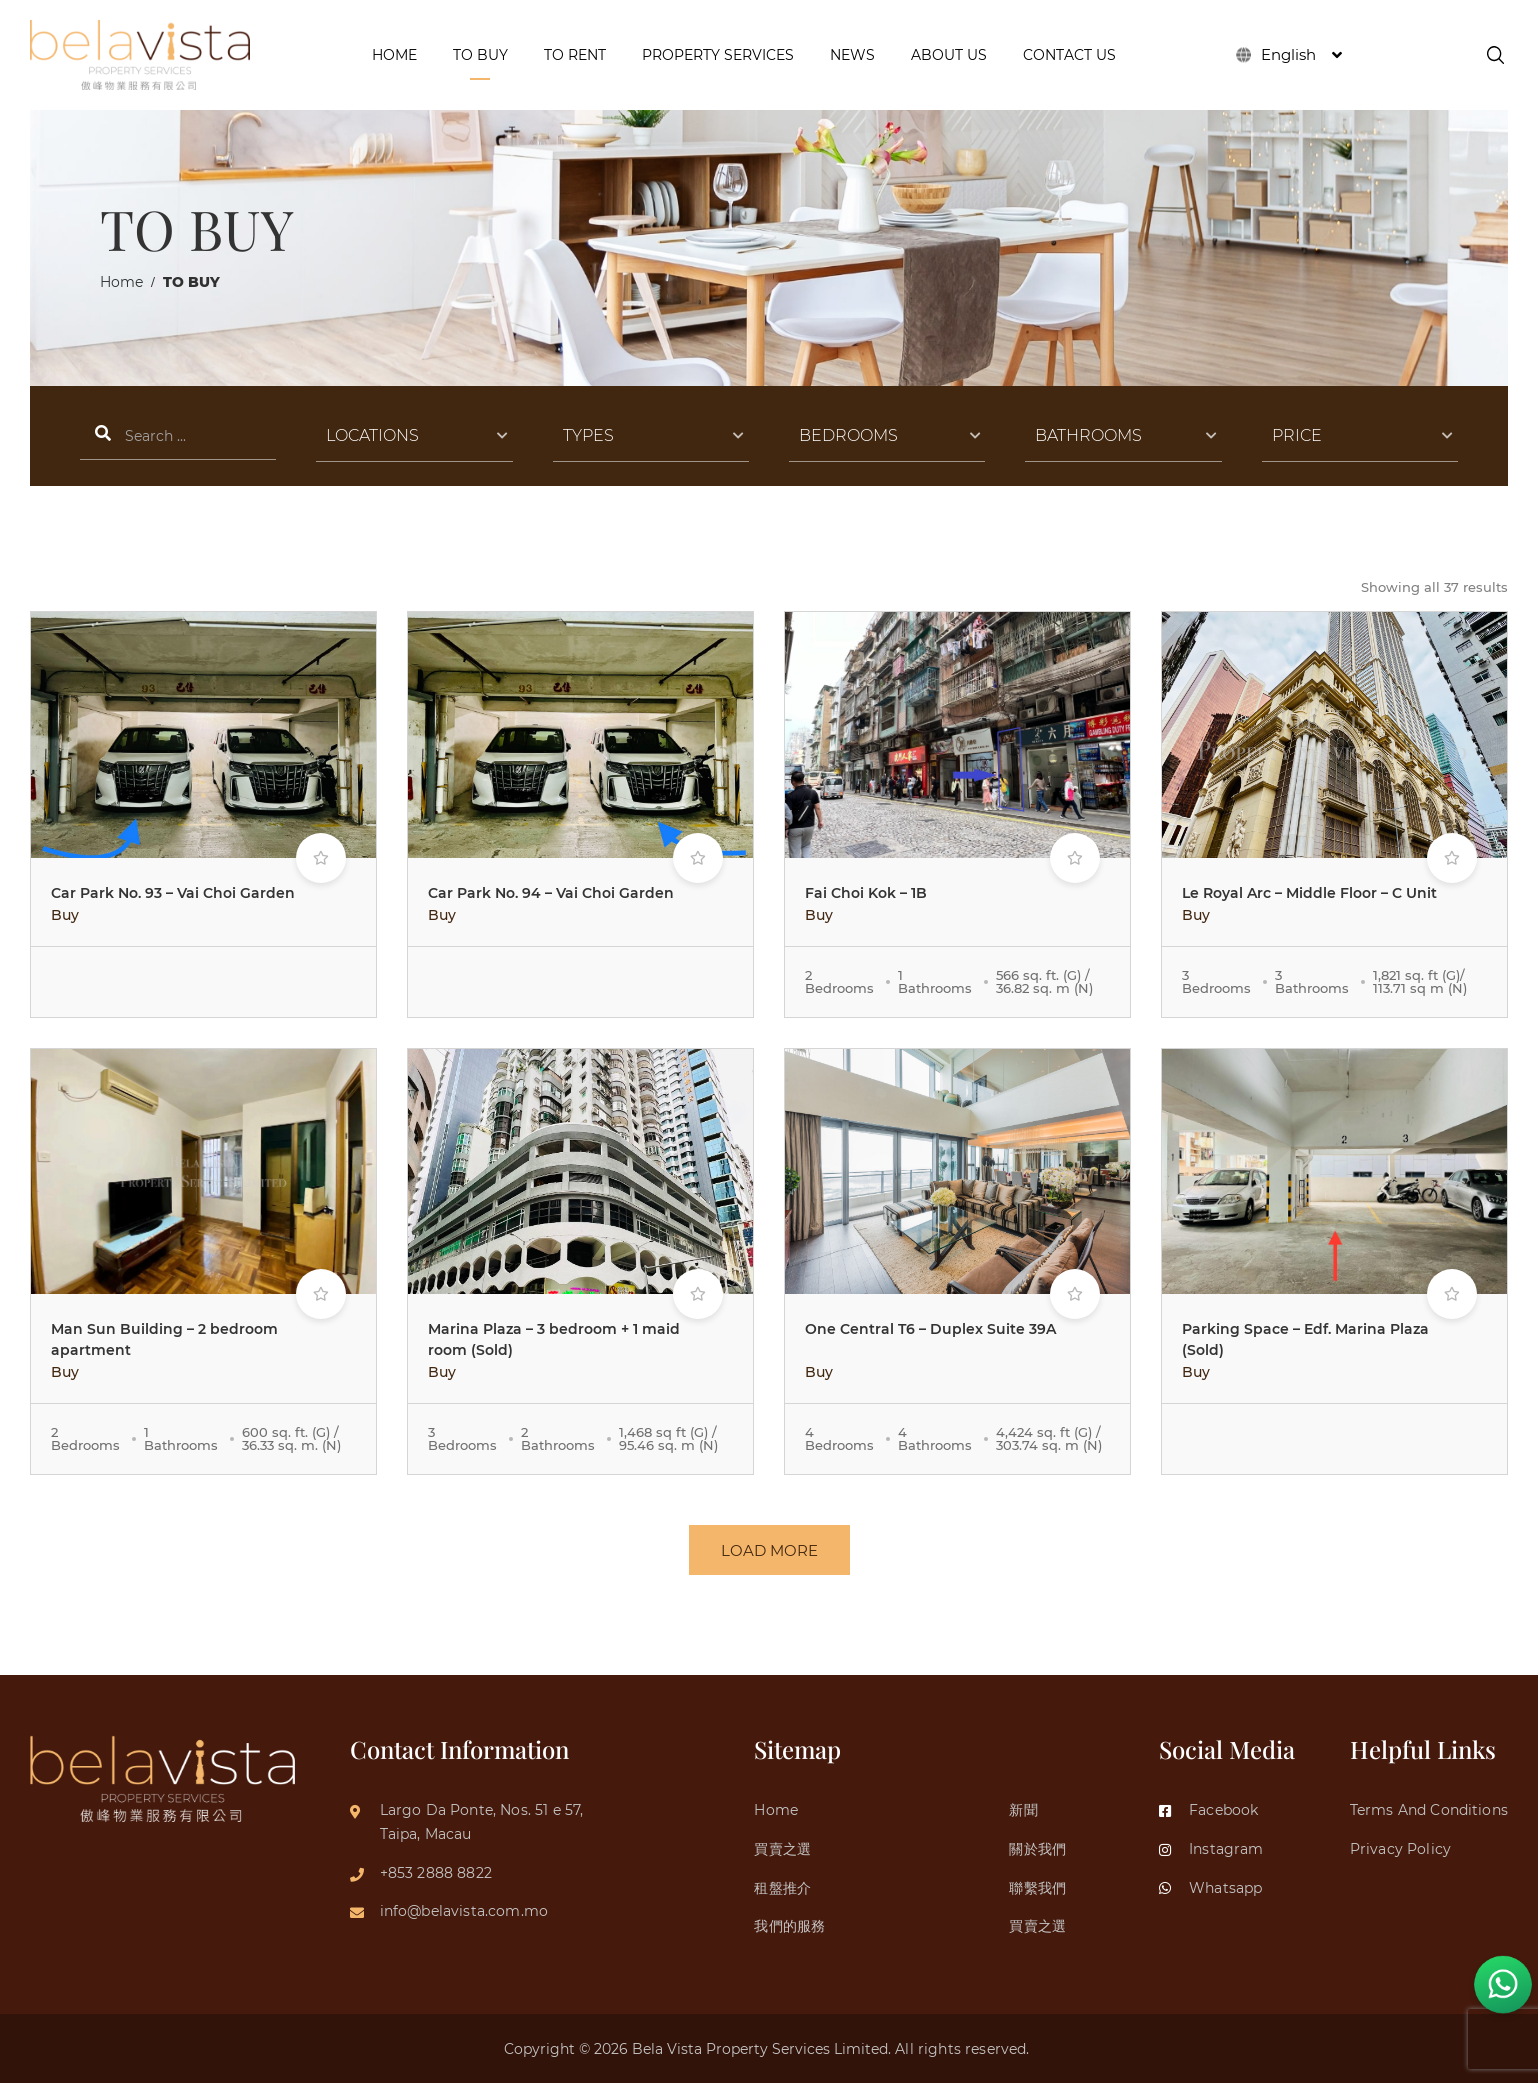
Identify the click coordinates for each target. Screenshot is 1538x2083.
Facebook (1208, 1810)
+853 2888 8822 (436, 1873)
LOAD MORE (769, 1550)
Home (121, 282)
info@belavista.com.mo (464, 1911)
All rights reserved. (964, 2049)
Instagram (1211, 1849)
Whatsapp (1210, 1888)
